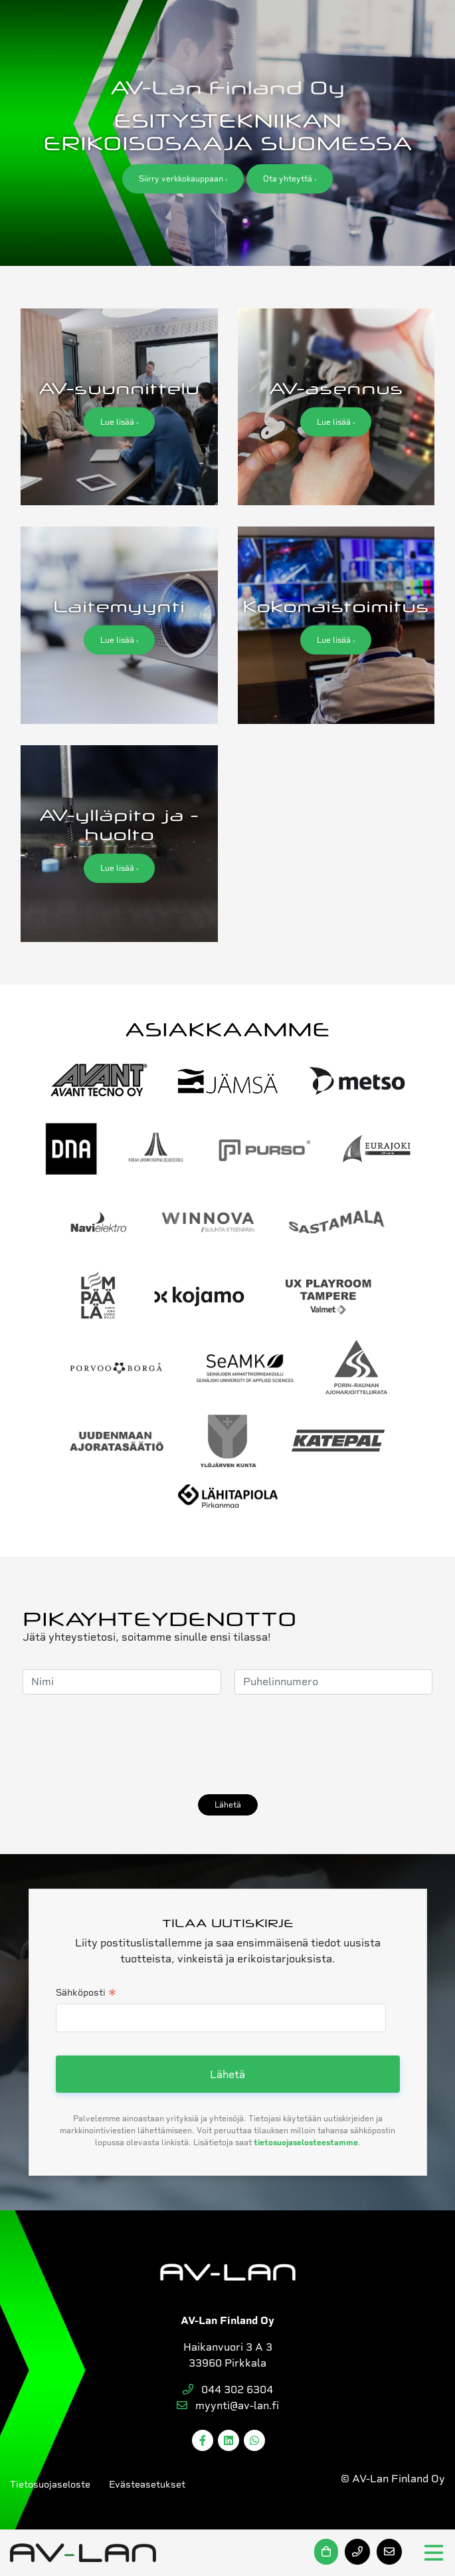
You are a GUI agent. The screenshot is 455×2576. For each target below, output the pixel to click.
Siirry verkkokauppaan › (183, 178)
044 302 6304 (228, 2389)
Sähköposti (86, 1994)
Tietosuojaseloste (50, 2484)
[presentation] (124, 1744)
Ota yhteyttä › (289, 178)
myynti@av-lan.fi (228, 2405)
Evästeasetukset (147, 2484)
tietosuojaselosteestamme (306, 2142)
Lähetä (228, 1805)
